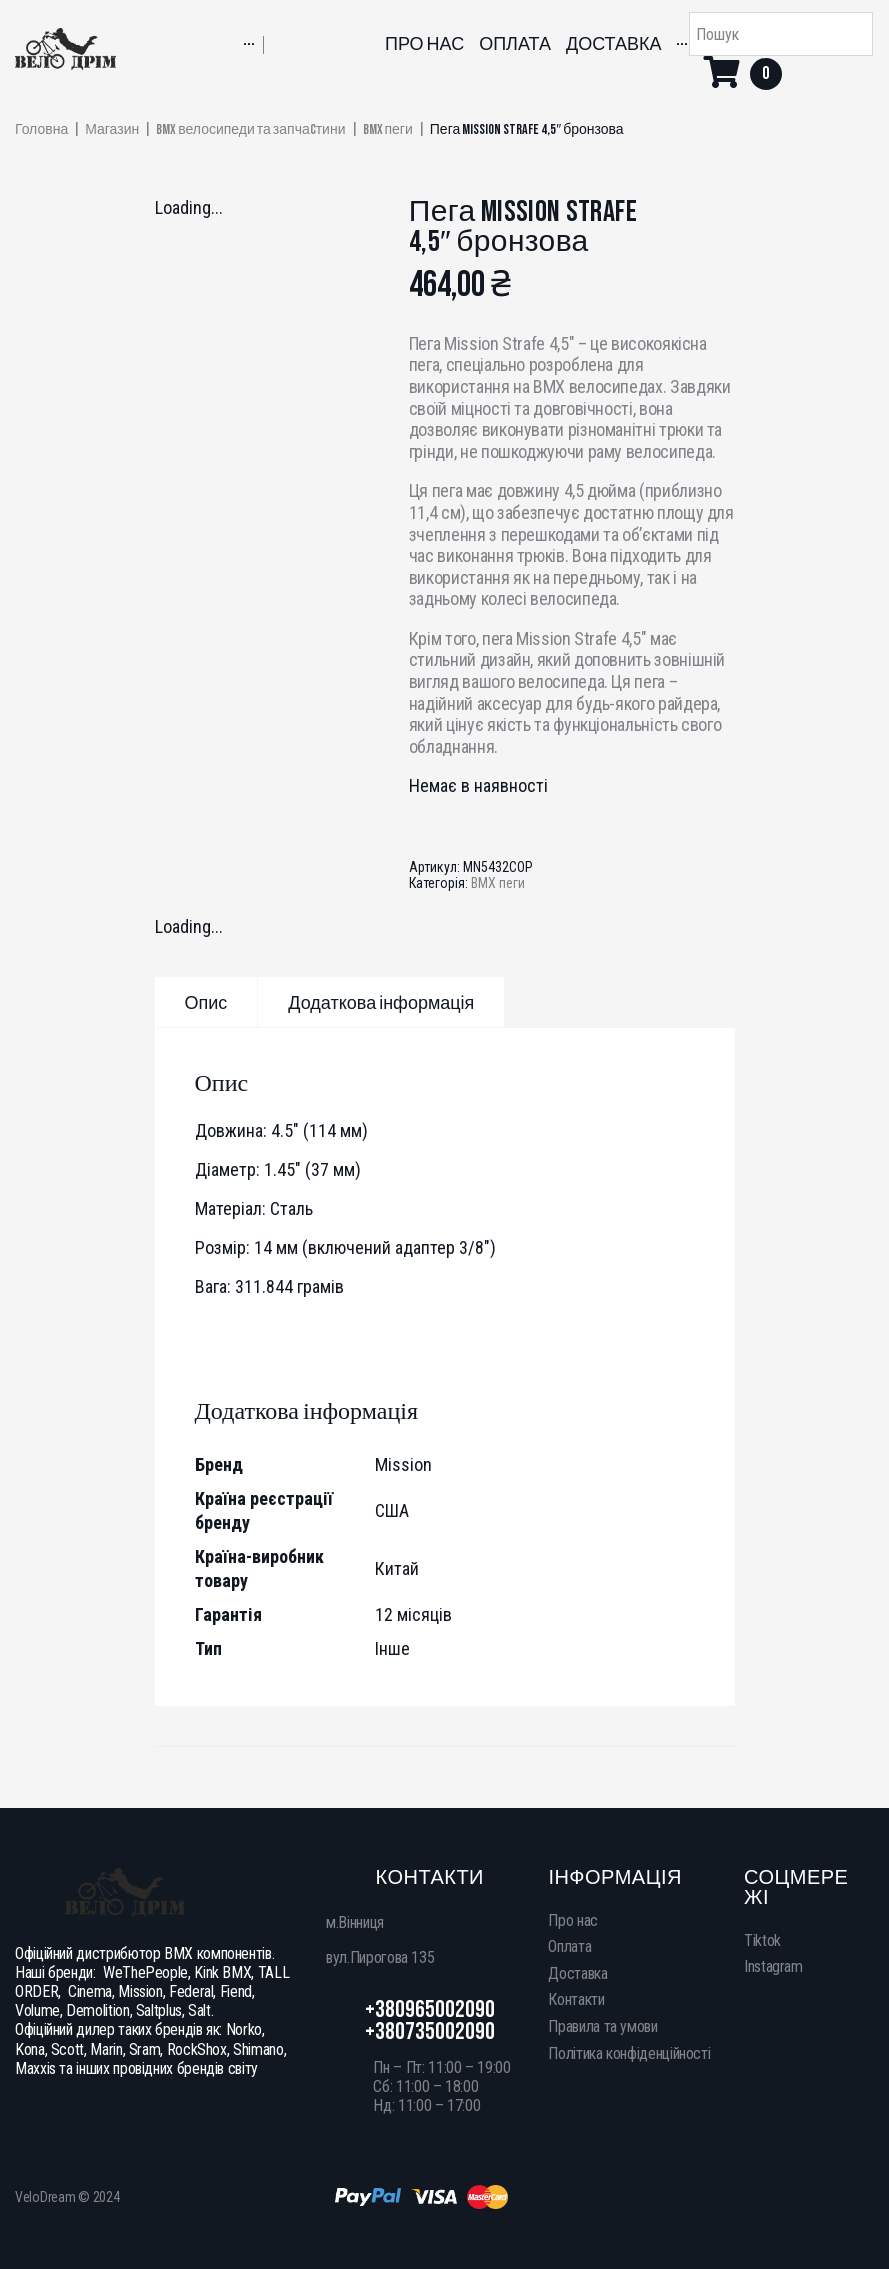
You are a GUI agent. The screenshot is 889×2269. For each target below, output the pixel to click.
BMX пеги (388, 130)
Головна (41, 130)
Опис (206, 1003)
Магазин (112, 130)
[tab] (206, 1002)
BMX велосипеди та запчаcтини (250, 130)
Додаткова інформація (381, 1003)
